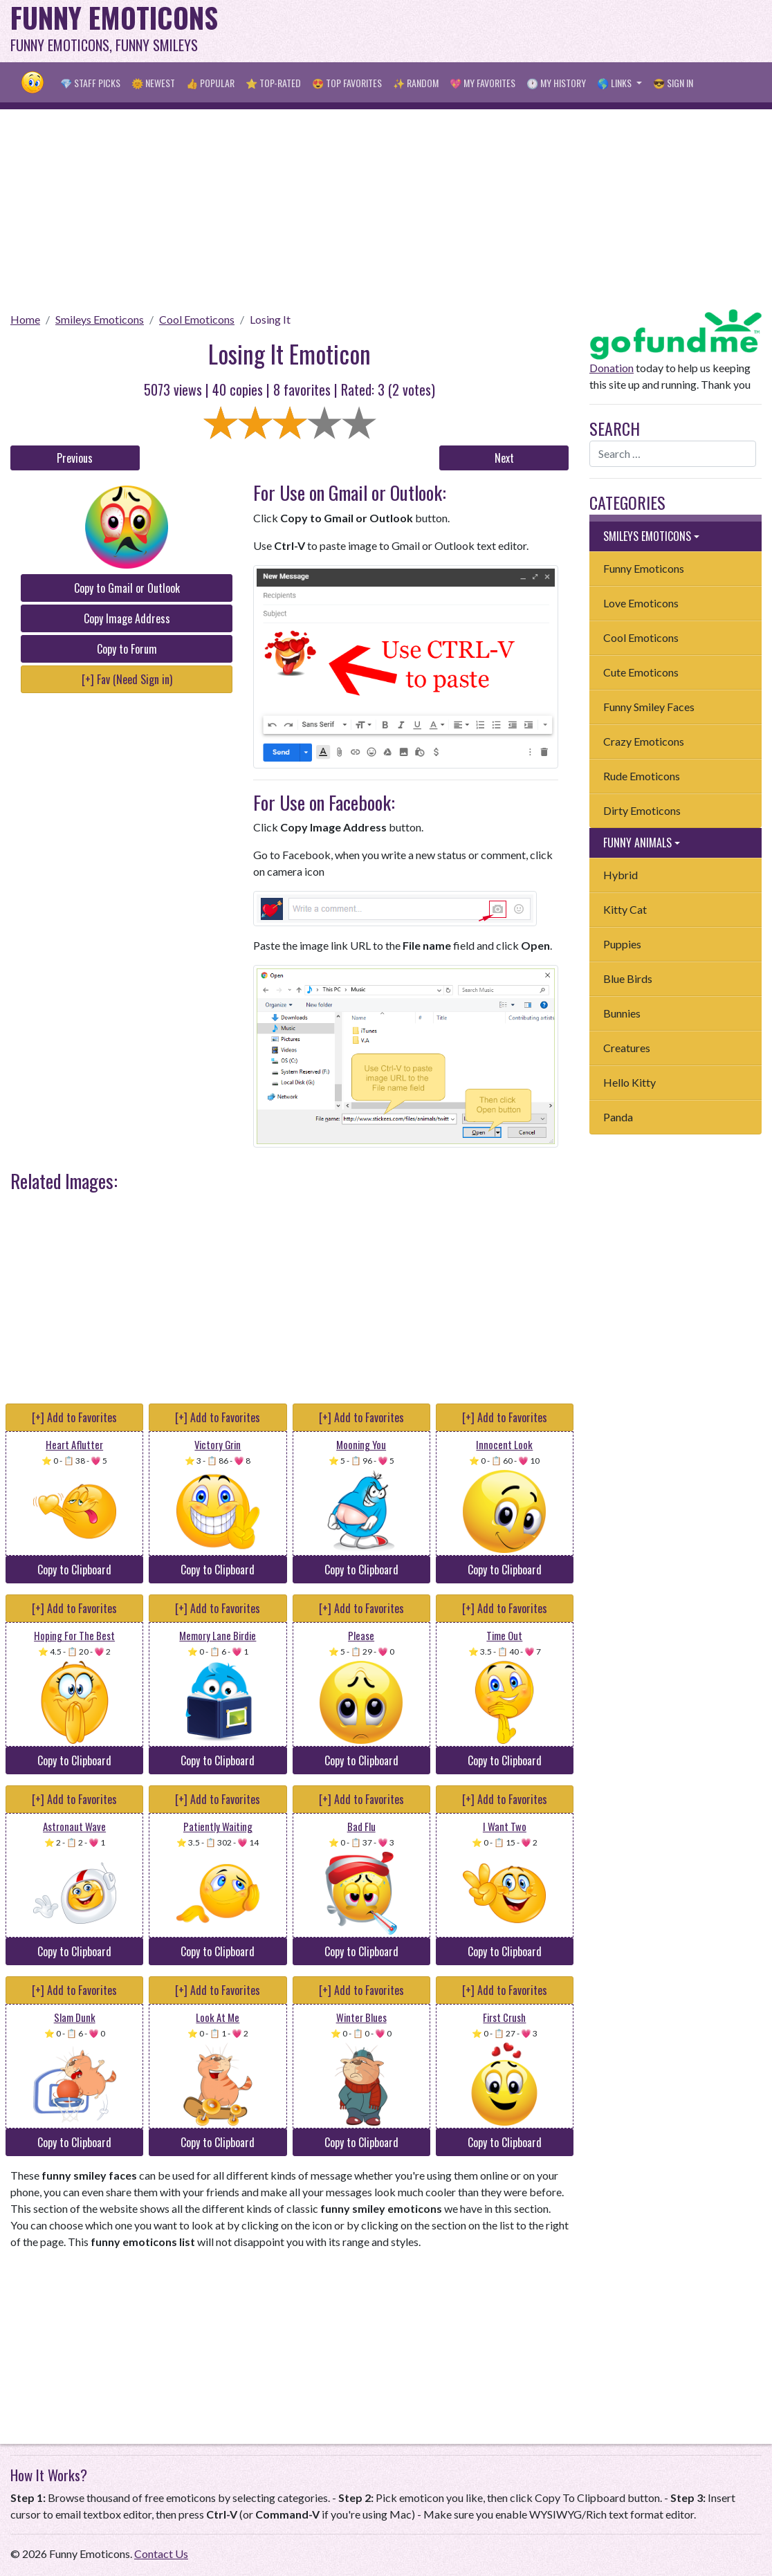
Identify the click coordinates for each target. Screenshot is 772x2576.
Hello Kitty (629, 1082)
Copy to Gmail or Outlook (127, 588)
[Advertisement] (519, 31)
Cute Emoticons (641, 672)
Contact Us (161, 2553)
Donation (611, 367)
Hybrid (620, 874)
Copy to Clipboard (74, 1569)
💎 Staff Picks (90, 82)
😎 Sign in (673, 82)
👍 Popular (210, 82)
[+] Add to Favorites (74, 1417)
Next (504, 458)
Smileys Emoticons (99, 319)
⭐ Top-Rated (273, 82)
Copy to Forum (127, 649)
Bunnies (622, 1013)
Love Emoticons (641, 602)
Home (25, 319)
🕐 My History (556, 82)
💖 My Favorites (482, 82)
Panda (618, 1116)
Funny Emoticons (643, 568)
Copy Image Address (127, 618)
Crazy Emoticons (643, 741)
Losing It (270, 319)
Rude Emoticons (641, 775)
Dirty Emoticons (642, 810)
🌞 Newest (153, 82)
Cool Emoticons (197, 319)
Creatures (626, 1047)
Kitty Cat (625, 909)
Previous (75, 458)
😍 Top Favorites (347, 82)
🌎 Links (615, 82)
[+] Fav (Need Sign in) (127, 679)
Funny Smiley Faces (649, 706)
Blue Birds (627, 978)
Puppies (622, 943)
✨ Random (416, 82)
